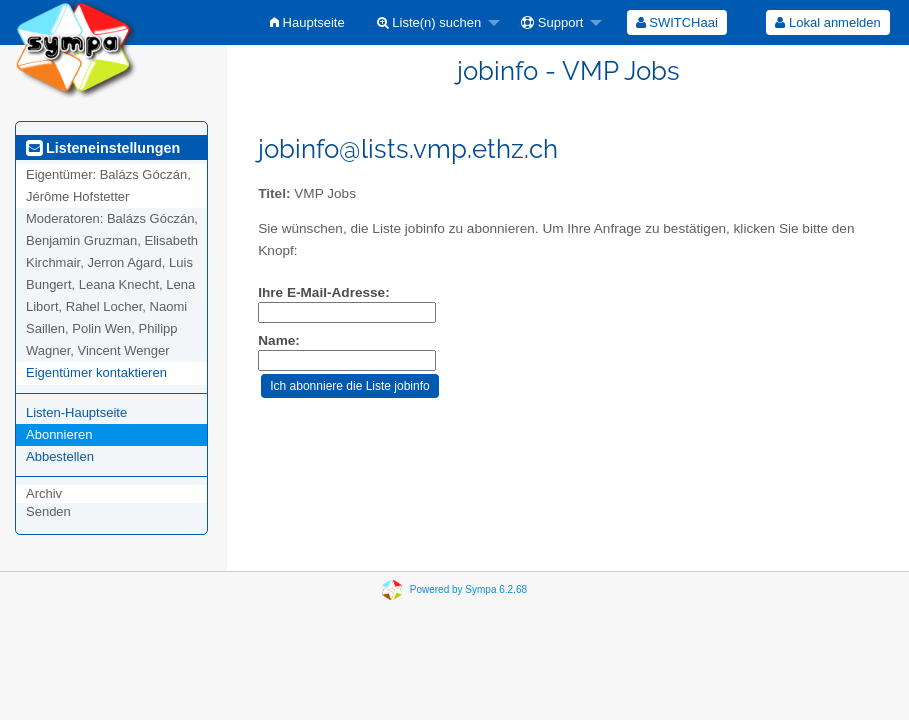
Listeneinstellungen (103, 148)
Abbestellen (60, 456)
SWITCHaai (677, 22)
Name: (279, 340)
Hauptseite (307, 22)
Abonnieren (59, 434)
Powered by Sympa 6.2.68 (468, 589)
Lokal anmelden (827, 22)
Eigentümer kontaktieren (96, 372)
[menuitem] (307, 22)
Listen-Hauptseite (76, 412)
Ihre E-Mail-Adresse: (323, 292)
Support (552, 22)
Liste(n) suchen (429, 22)
